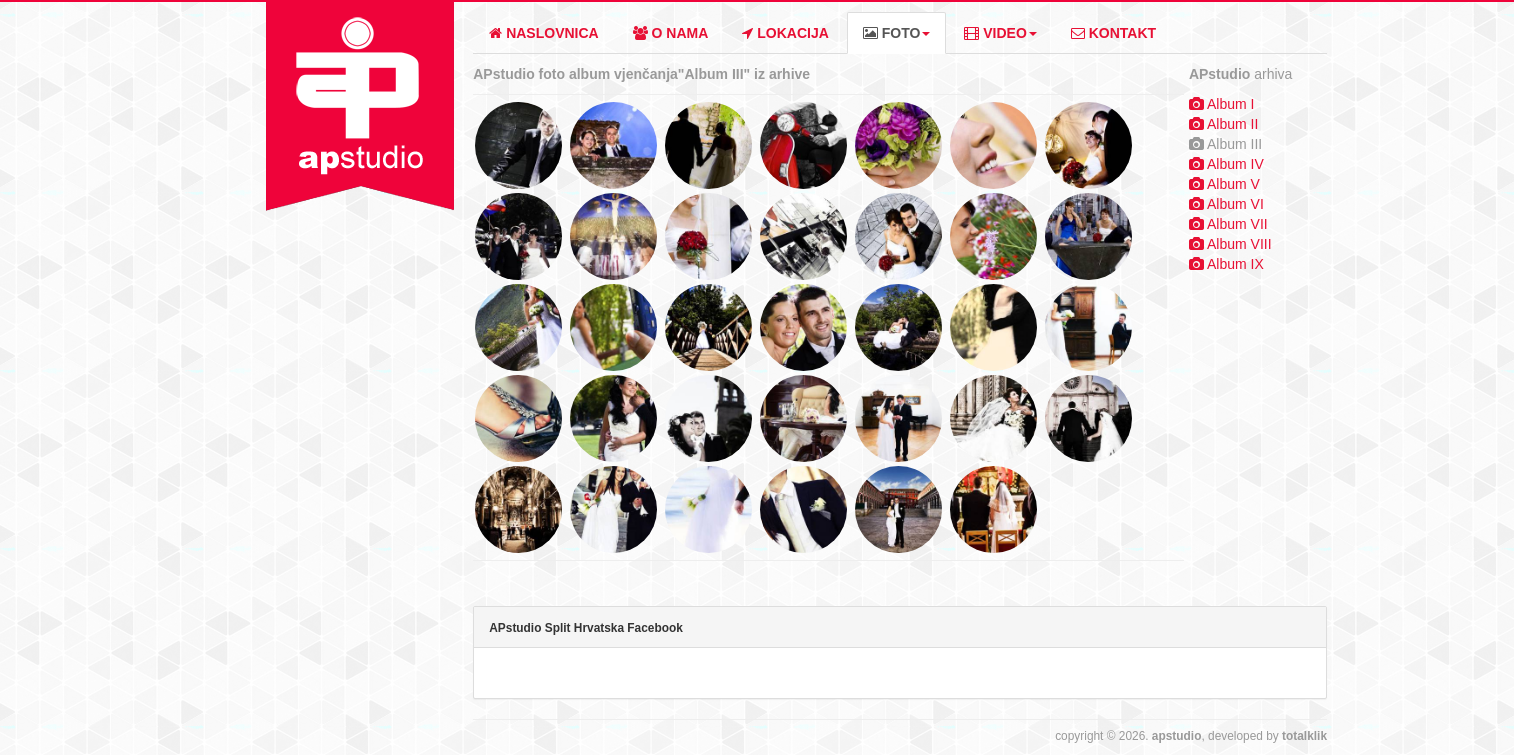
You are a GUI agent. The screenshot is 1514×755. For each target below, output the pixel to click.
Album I (1230, 104)
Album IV (1235, 164)
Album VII (1237, 224)
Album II (1232, 124)
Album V (1233, 184)
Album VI (1235, 204)
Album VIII (1239, 244)
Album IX (1235, 264)
